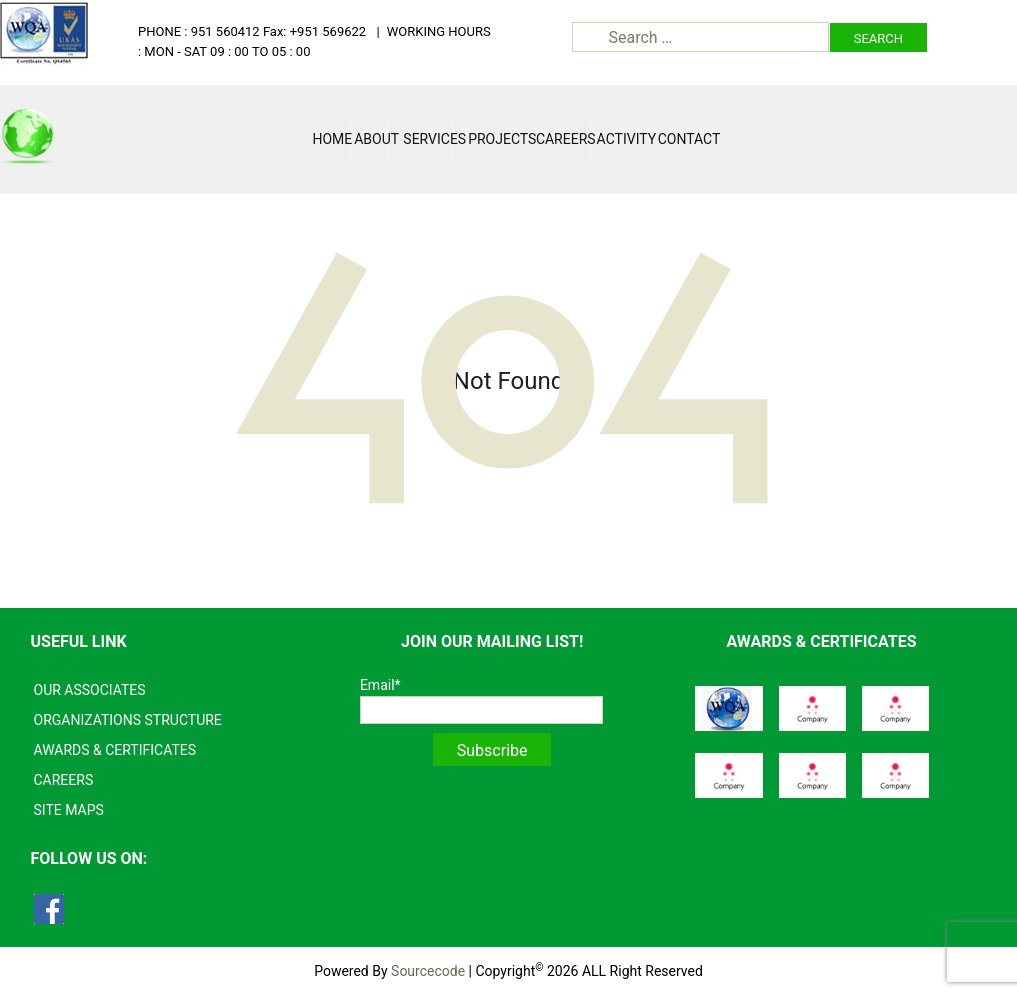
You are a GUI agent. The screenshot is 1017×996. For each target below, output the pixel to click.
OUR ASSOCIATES (90, 690)
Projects (496, 139)
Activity (622, 139)
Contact (684, 139)
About (373, 139)
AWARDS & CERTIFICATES (115, 750)
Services (429, 139)
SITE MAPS (69, 810)
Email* (481, 700)
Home (328, 139)
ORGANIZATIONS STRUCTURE (128, 720)
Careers (561, 139)
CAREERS (64, 780)
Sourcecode (428, 971)
